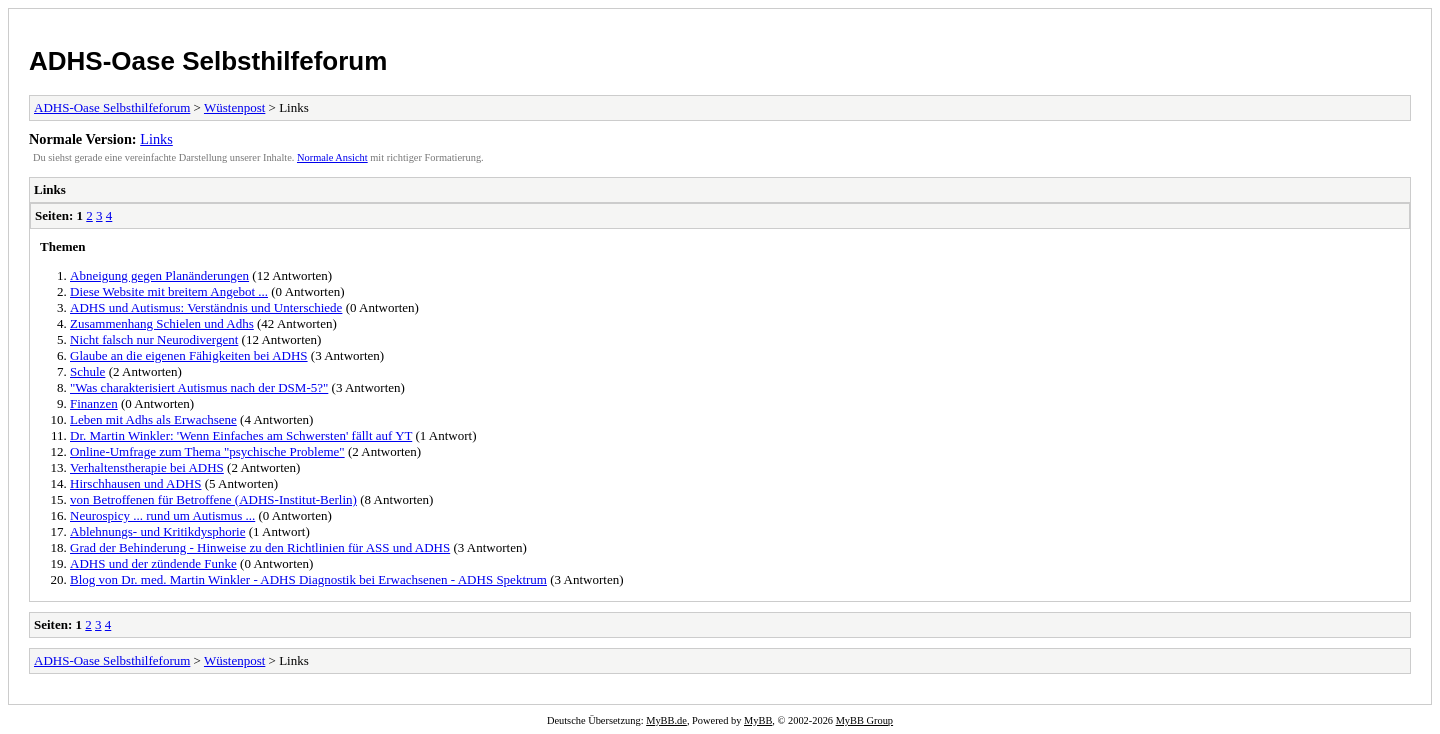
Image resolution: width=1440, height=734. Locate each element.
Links (156, 139)
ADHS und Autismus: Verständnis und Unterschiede (206, 307)
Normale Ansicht (332, 157)
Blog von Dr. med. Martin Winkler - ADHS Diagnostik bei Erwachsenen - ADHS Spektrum (308, 579)
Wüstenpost (234, 107)
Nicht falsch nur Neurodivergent (154, 339)
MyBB (758, 720)
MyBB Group (864, 720)
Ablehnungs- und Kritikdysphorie (157, 531)
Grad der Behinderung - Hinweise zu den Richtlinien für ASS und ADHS (260, 547)
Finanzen (94, 403)
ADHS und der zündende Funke (153, 563)
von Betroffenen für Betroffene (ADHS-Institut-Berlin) (213, 499)
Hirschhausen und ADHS (135, 483)
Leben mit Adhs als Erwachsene (153, 419)
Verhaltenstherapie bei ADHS (147, 467)
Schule (87, 371)
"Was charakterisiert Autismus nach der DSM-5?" (199, 387)
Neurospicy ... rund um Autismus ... (162, 515)
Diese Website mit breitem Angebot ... (169, 291)
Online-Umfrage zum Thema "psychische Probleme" (207, 451)
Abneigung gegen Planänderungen (159, 275)
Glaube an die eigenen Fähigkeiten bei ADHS (189, 355)
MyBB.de (666, 720)
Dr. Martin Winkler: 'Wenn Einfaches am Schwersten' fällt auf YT (241, 435)
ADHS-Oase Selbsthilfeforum (208, 61)
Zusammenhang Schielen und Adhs (162, 323)
